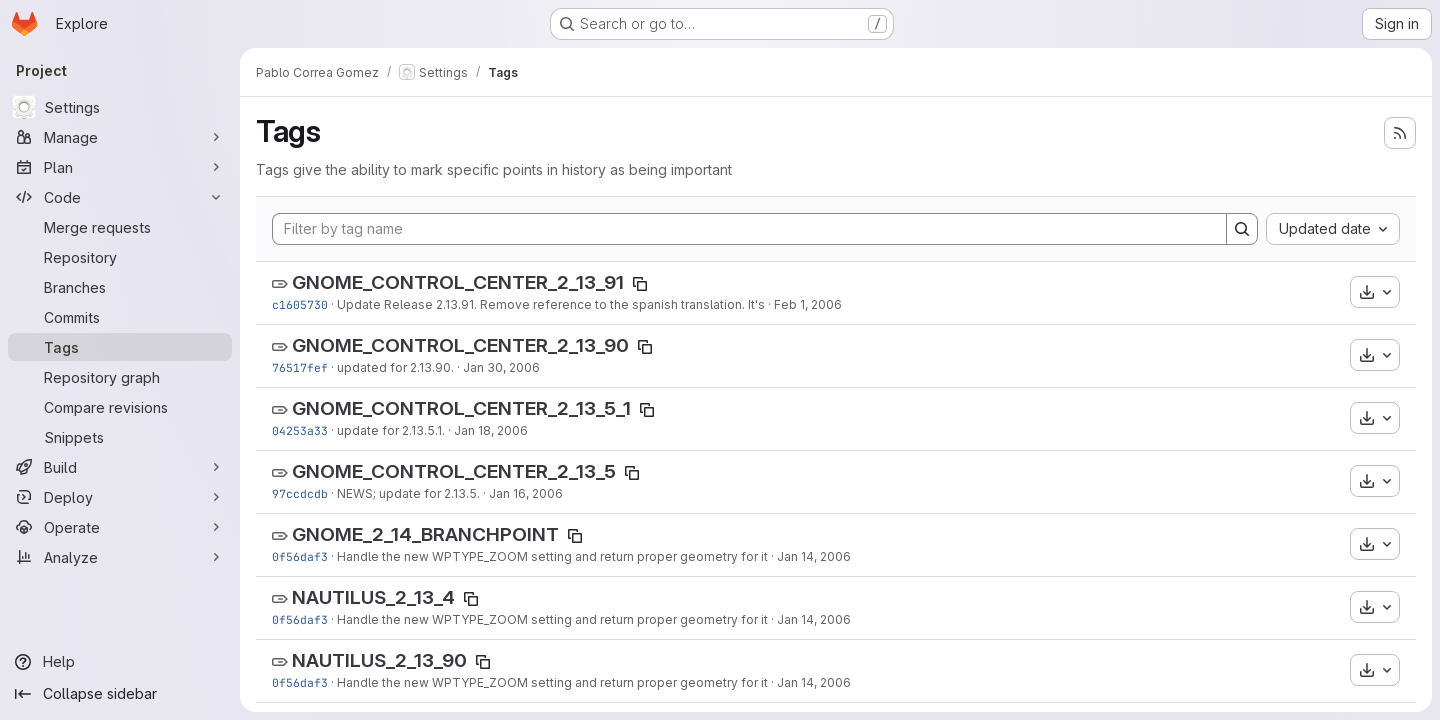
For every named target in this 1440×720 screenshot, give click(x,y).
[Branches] (120, 287)
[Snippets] (120, 437)
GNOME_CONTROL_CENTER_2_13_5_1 (461, 408)
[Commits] (120, 317)
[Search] (1242, 229)
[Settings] (120, 107)
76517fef (300, 367)
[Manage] (120, 137)
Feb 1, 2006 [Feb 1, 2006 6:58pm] (808, 304)
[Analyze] (120, 557)
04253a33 (300, 430)
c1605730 (300, 304)
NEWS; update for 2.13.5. (408, 493)
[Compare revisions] (120, 407)
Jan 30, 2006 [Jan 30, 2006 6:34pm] (501, 367)
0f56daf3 (300, 556)
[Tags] (120, 347)
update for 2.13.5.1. (391, 430)
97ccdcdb (300, 493)
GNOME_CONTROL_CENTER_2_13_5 (454, 471)
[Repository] (120, 257)
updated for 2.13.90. (395, 367)
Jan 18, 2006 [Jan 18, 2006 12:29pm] (491, 430)
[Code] (120, 197)
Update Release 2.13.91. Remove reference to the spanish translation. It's (551, 304)
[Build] (120, 467)
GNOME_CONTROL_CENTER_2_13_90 (460, 345)
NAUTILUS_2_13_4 (373, 597)
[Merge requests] (120, 227)
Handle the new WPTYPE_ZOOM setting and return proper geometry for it (552, 556)
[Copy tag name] (640, 284)
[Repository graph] (120, 377)
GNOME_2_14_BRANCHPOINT (425, 534)
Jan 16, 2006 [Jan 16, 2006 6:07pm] (526, 493)
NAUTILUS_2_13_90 (379, 660)
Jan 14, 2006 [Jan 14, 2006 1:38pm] (814, 556)
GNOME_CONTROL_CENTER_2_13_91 (458, 282)
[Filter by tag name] (749, 229)
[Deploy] (120, 497)
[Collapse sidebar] (120, 694)
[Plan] (120, 167)
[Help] (120, 662)
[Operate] (120, 527)
